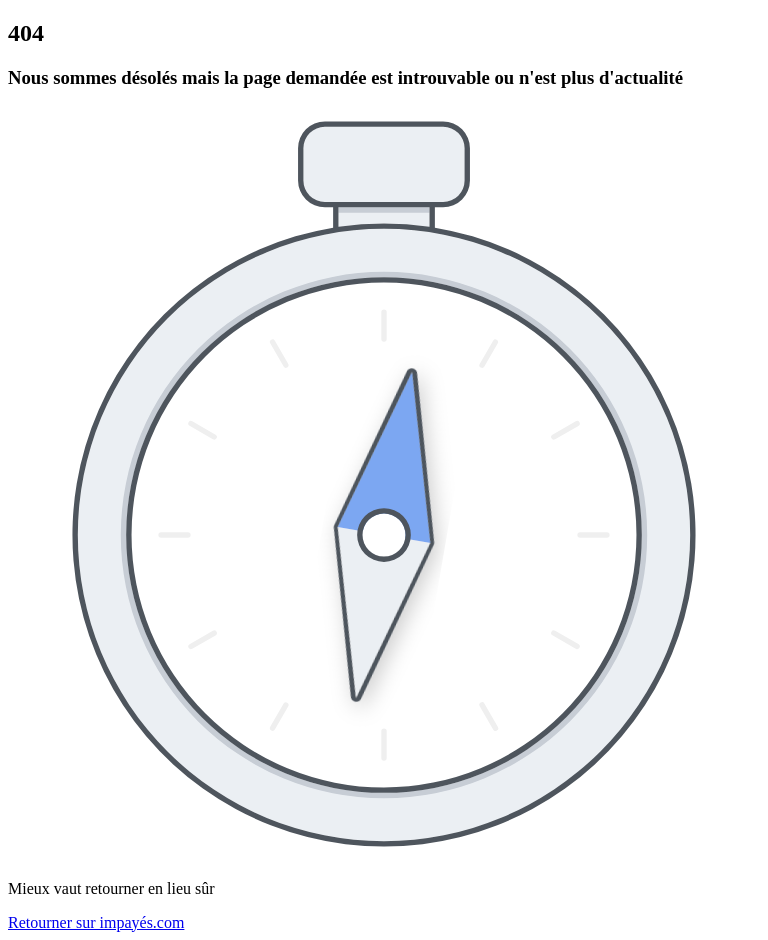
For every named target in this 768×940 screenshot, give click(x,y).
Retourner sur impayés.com (96, 922)
